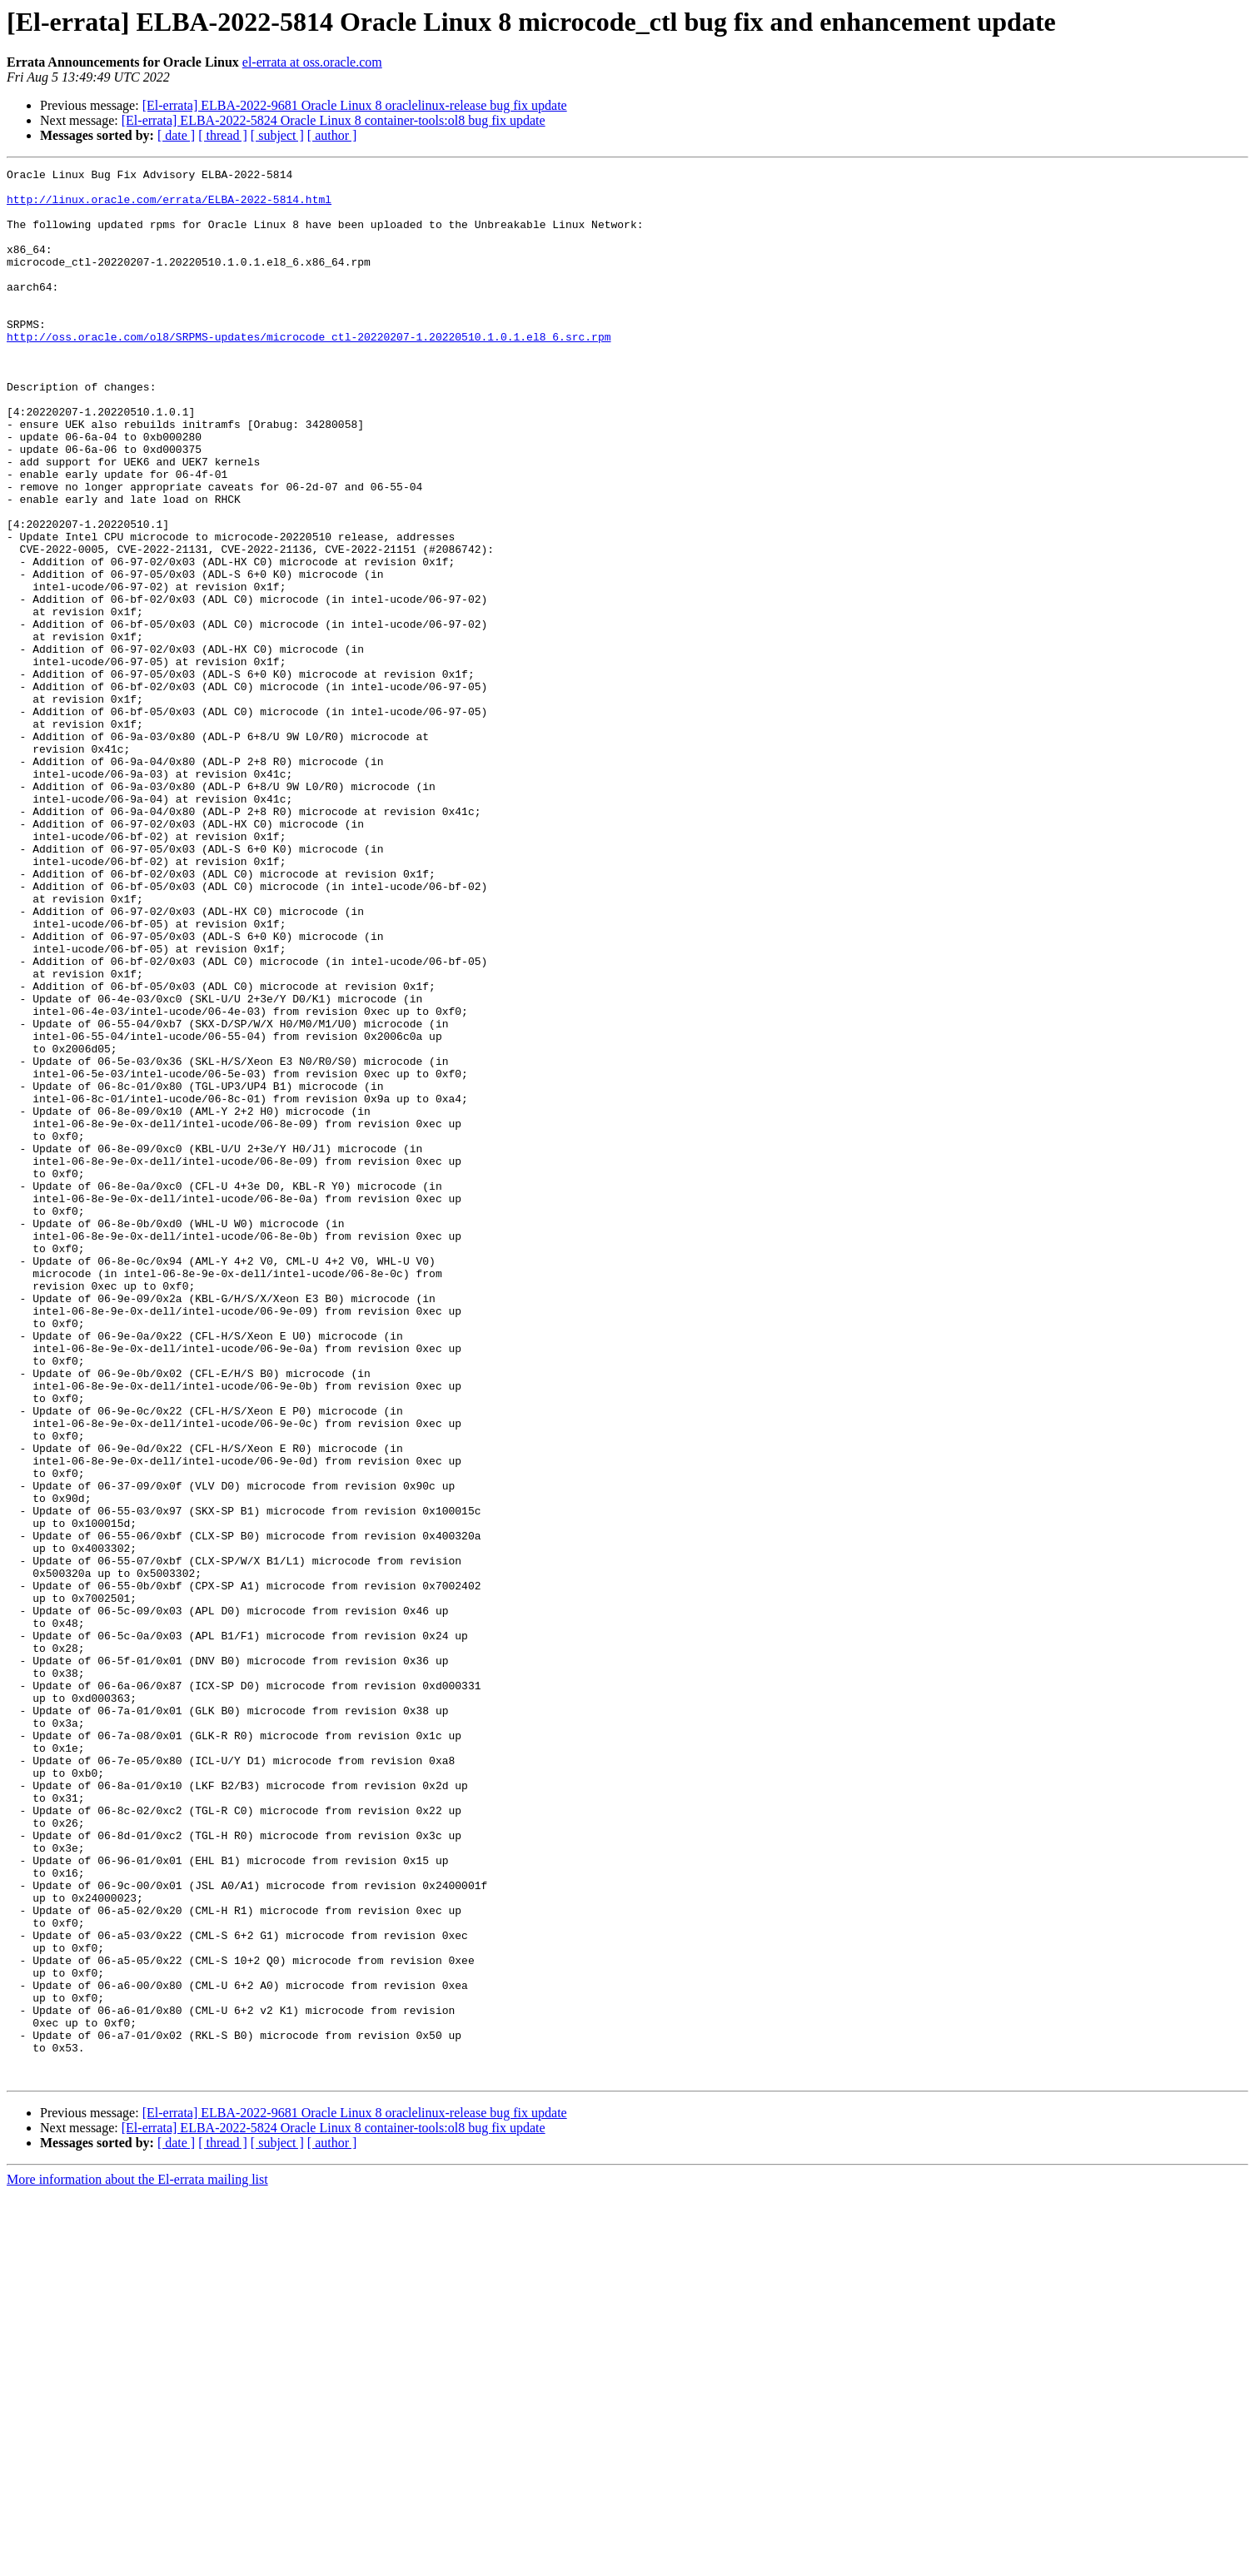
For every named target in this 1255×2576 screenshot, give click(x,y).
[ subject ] (277, 135)
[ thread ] (222, 135)
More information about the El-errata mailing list (137, 2561)
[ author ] (332, 135)
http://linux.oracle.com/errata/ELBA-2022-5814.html (169, 206)
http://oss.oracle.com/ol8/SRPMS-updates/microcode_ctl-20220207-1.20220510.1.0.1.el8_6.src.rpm (308, 371)
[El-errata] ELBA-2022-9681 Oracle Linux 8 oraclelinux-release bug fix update (354, 105)
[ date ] (176, 135)
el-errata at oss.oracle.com (312, 62)
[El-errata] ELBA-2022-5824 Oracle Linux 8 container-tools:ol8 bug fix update (333, 120)
